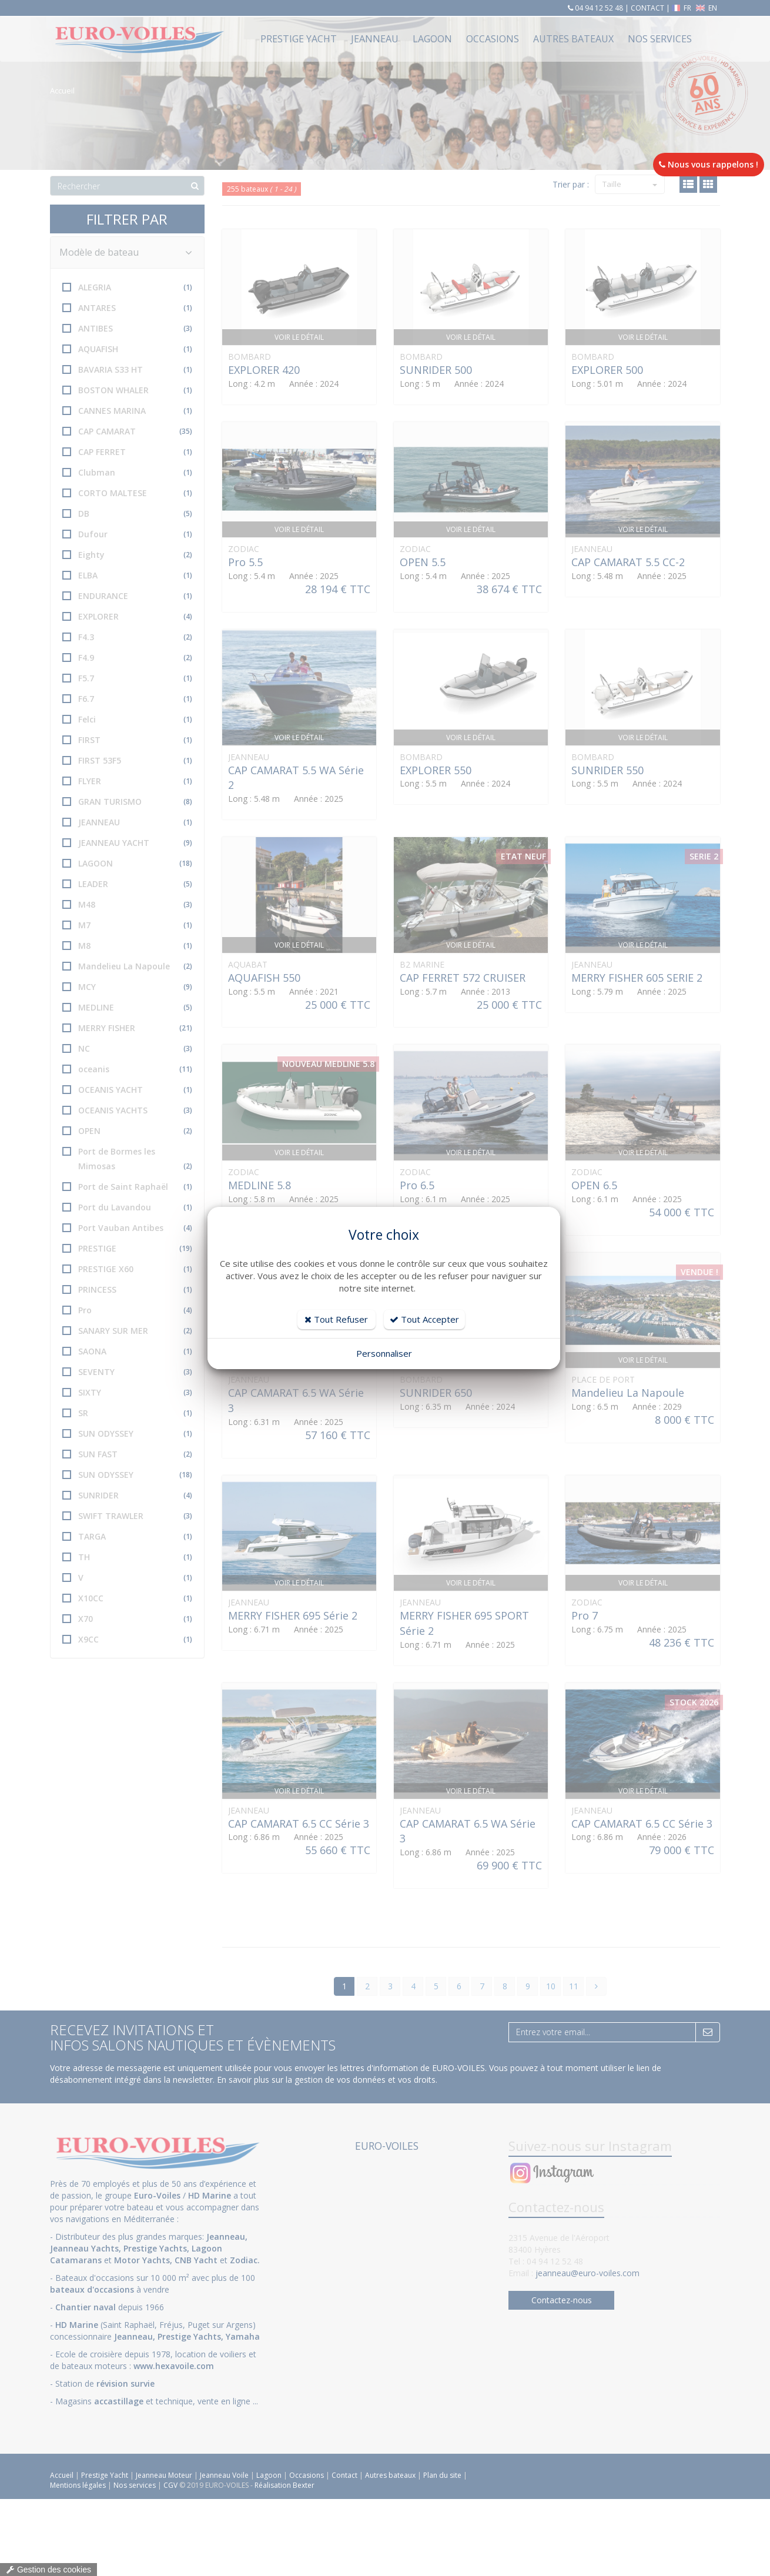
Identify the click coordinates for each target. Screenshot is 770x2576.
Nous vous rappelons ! (708, 164)
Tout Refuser (336, 1319)
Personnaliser (384, 1353)
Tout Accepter (424, 1319)
